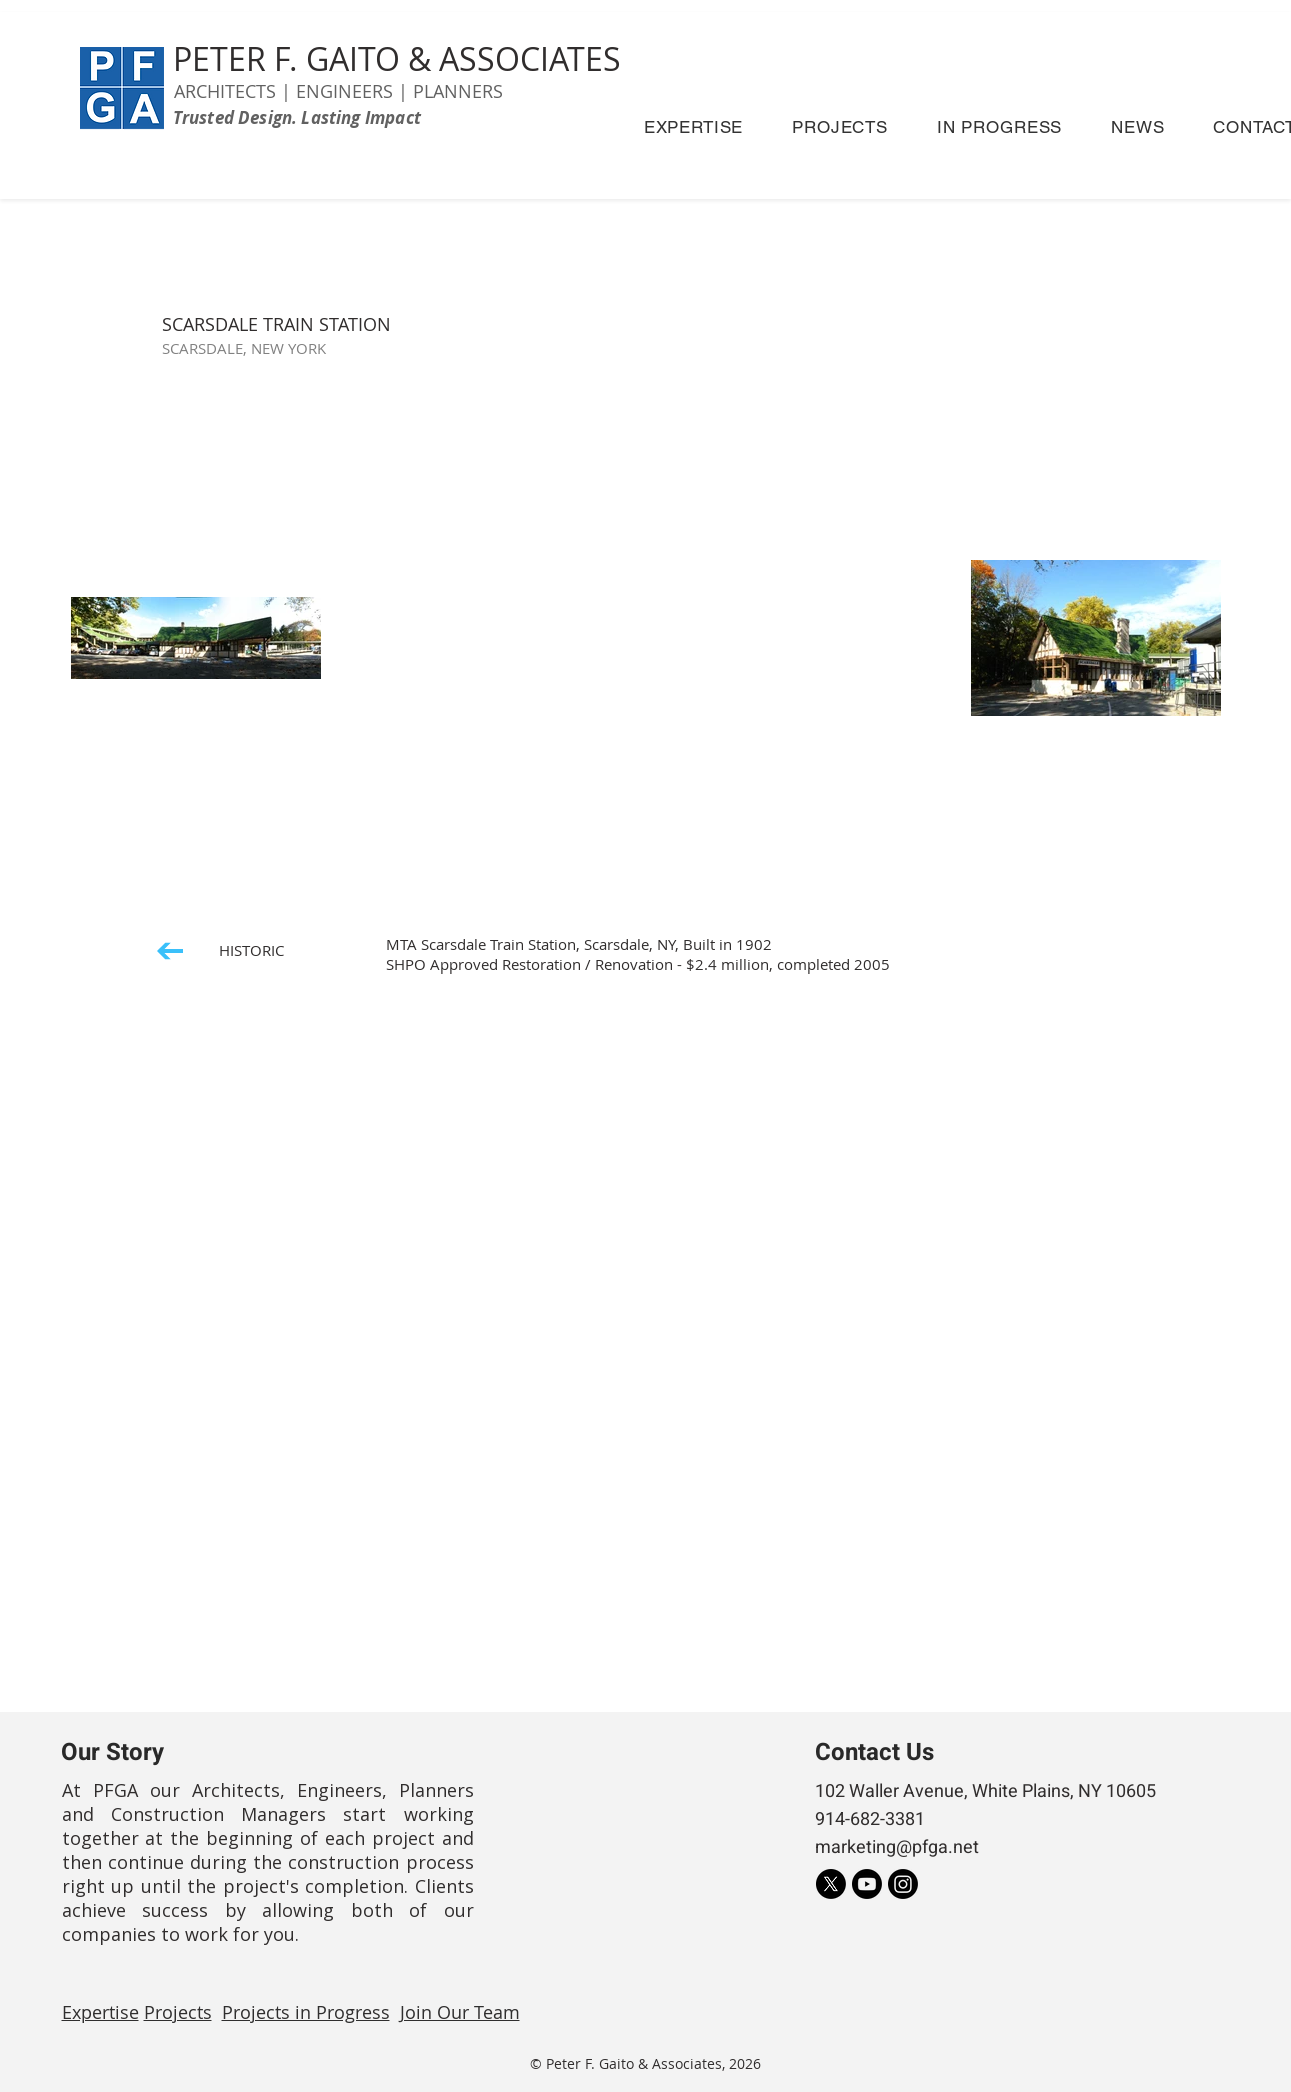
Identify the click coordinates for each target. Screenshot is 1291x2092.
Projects (178, 2012)
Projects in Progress (306, 2012)
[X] (831, 1884)
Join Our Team (460, 2012)
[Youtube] (867, 1884)
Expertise (100, 2012)
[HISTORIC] (220, 950)
